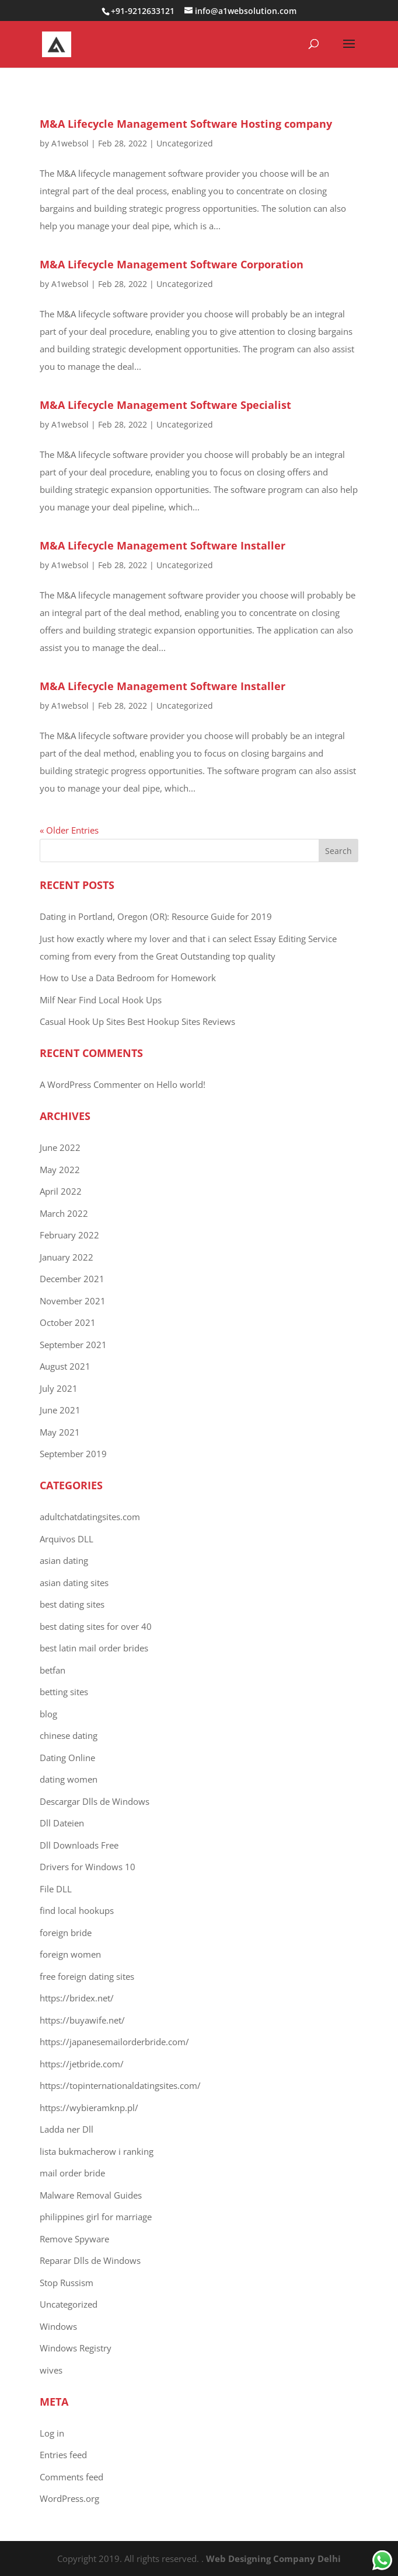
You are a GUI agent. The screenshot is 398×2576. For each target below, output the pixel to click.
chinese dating (68, 1735)
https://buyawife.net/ (82, 2020)
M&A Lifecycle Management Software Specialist (165, 405)
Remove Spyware (74, 2239)
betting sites (64, 1692)
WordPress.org (69, 2498)
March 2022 (64, 1213)
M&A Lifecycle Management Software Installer (162, 545)
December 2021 (72, 1278)
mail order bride (72, 2173)
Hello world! (180, 1084)
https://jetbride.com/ (82, 2064)
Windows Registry (75, 2348)
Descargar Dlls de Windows (94, 1801)
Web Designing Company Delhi (273, 2558)
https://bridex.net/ (77, 1998)
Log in (52, 2433)
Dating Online (67, 1757)
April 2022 (61, 1191)
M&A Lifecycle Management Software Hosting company (186, 124)
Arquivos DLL (66, 1539)
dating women (68, 1779)
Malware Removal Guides (91, 2195)
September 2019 (73, 1454)
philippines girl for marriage (96, 2216)
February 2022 (69, 1235)
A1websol (70, 143)
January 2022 (66, 1257)
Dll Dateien (62, 1823)
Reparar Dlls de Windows (90, 2260)
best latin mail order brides (94, 1648)
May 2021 (60, 1432)
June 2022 (60, 1147)
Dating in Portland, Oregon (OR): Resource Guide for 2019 (156, 916)
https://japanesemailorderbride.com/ (114, 2042)
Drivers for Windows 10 (87, 1867)
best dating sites (72, 1604)
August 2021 (65, 1366)
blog (48, 1714)
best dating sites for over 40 (96, 1626)
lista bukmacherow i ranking (96, 2151)
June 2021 (60, 1410)
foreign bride (66, 1932)
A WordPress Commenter (90, 1084)
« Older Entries (69, 830)
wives (51, 2370)
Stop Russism (66, 2282)
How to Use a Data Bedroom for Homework (128, 978)
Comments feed (71, 2477)
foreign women (70, 1954)
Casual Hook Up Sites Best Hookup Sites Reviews (137, 1021)
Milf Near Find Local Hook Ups (101, 1000)
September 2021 (73, 1344)
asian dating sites (74, 1582)
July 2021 (59, 1388)
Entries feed (63, 2454)
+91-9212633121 (144, 10)
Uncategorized (184, 143)
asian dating (64, 1560)
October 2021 (68, 1322)
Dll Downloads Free (79, 1845)
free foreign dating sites (87, 1976)
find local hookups (77, 1910)
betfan (52, 1670)
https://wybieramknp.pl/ (89, 2107)
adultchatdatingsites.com (90, 1516)
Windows (58, 2326)
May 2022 (60, 1169)
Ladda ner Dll (66, 2129)
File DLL (56, 1889)
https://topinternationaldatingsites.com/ (120, 2085)
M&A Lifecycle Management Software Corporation (171, 264)
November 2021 (73, 1301)
